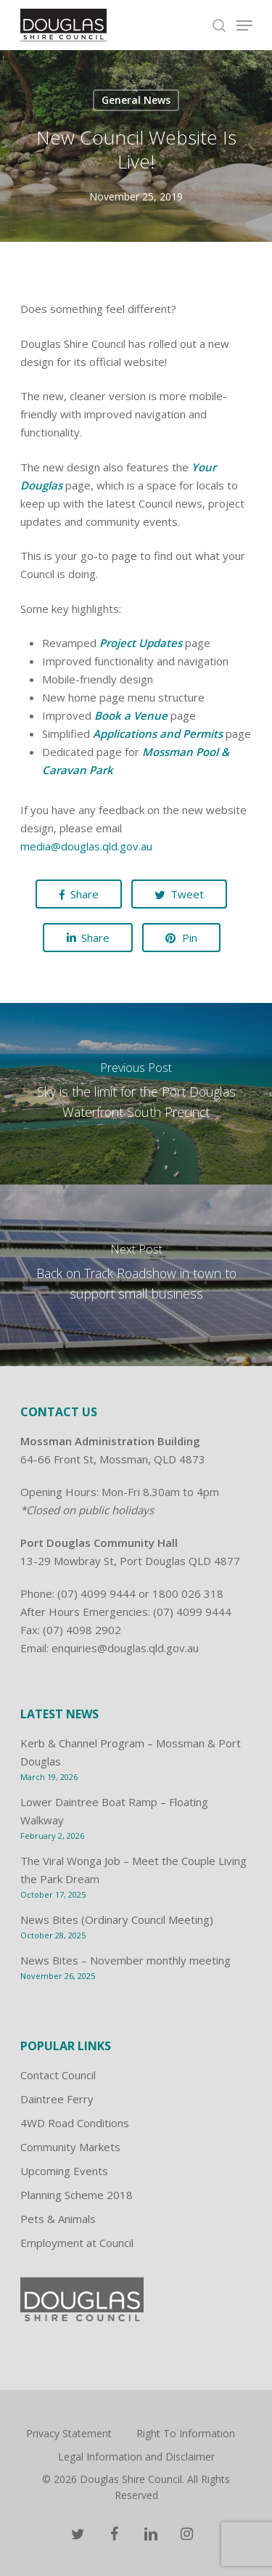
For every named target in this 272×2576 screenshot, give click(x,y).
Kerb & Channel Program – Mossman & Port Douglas (130, 1752)
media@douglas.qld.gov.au (86, 846)
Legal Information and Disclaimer (136, 2456)
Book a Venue (131, 715)
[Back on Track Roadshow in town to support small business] (136, 1275)
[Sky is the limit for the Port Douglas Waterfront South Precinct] (136, 1094)
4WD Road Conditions (74, 2123)
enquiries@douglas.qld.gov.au (125, 1648)
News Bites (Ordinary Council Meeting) (116, 1919)
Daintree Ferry (57, 2099)
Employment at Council (76, 2242)
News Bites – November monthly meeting (125, 1960)
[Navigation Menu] (244, 25)
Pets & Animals (58, 2218)
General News (136, 100)
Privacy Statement (69, 2433)
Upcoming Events (64, 2170)
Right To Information (185, 2433)
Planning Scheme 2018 (76, 2194)
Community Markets (70, 2147)
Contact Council (58, 2075)
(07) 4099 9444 (96, 1593)
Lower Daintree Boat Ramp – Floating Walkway (114, 1811)
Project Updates (140, 642)
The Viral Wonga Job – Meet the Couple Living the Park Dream (133, 1869)
